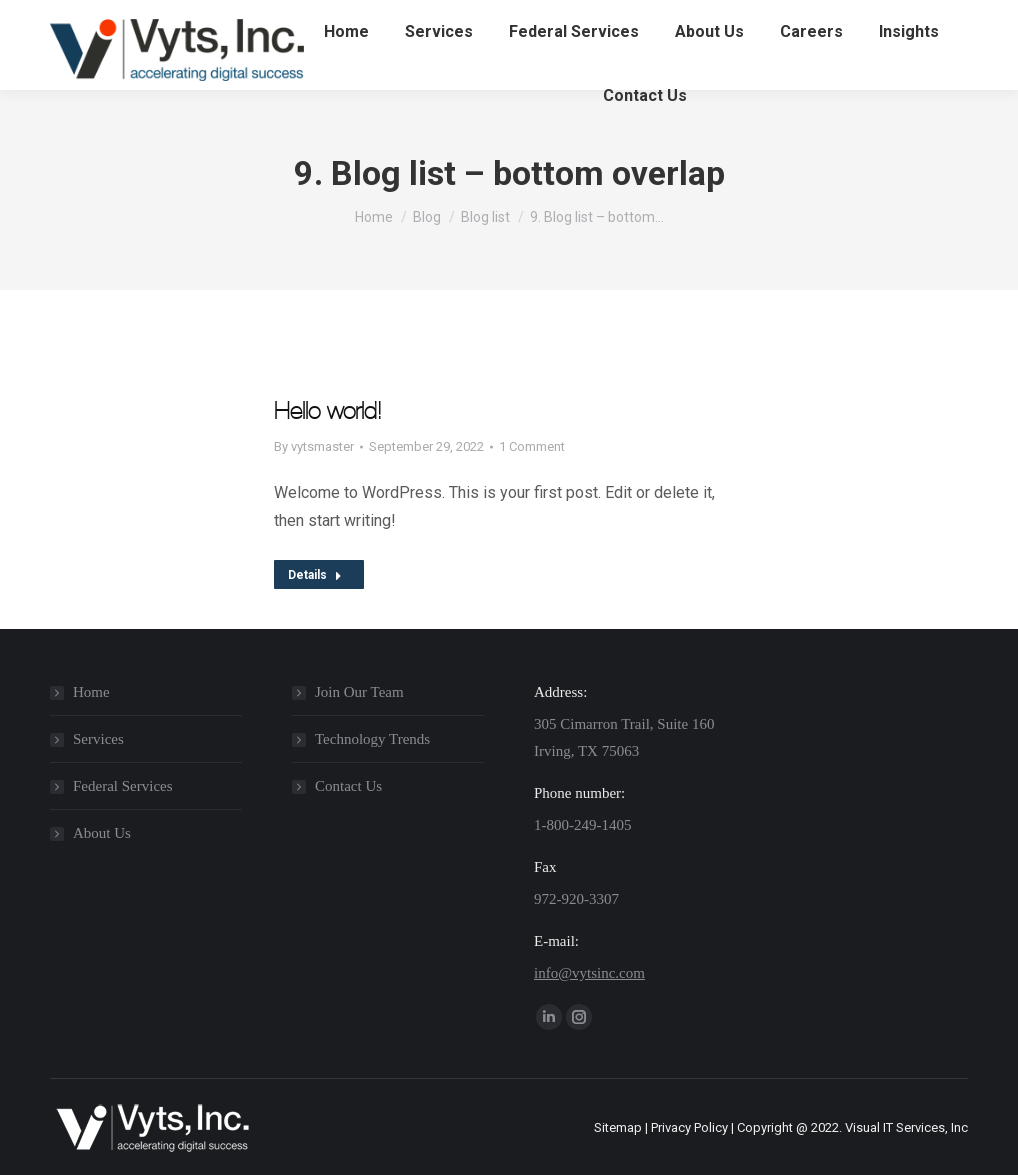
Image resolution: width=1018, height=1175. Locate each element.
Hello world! (327, 411)
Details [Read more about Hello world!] (315, 575)
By (314, 446)
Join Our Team (359, 692)
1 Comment (532, 446)
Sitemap (618, 1127)
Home (91, 692)
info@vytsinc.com (589, 973)
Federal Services (123, 786)
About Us (102, 833)
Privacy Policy (689, 1127)
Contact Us (348, 786)
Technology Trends (372, 739)
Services (98, 739)
